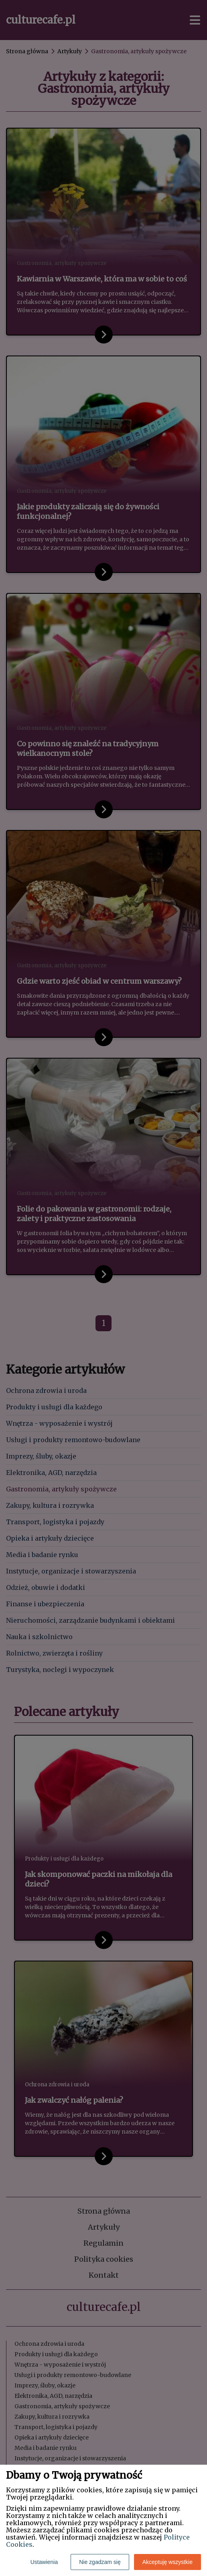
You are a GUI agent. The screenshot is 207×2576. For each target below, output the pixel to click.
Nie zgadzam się (100, 2562)
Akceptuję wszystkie (167, 2562)
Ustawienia (44, 2562)
